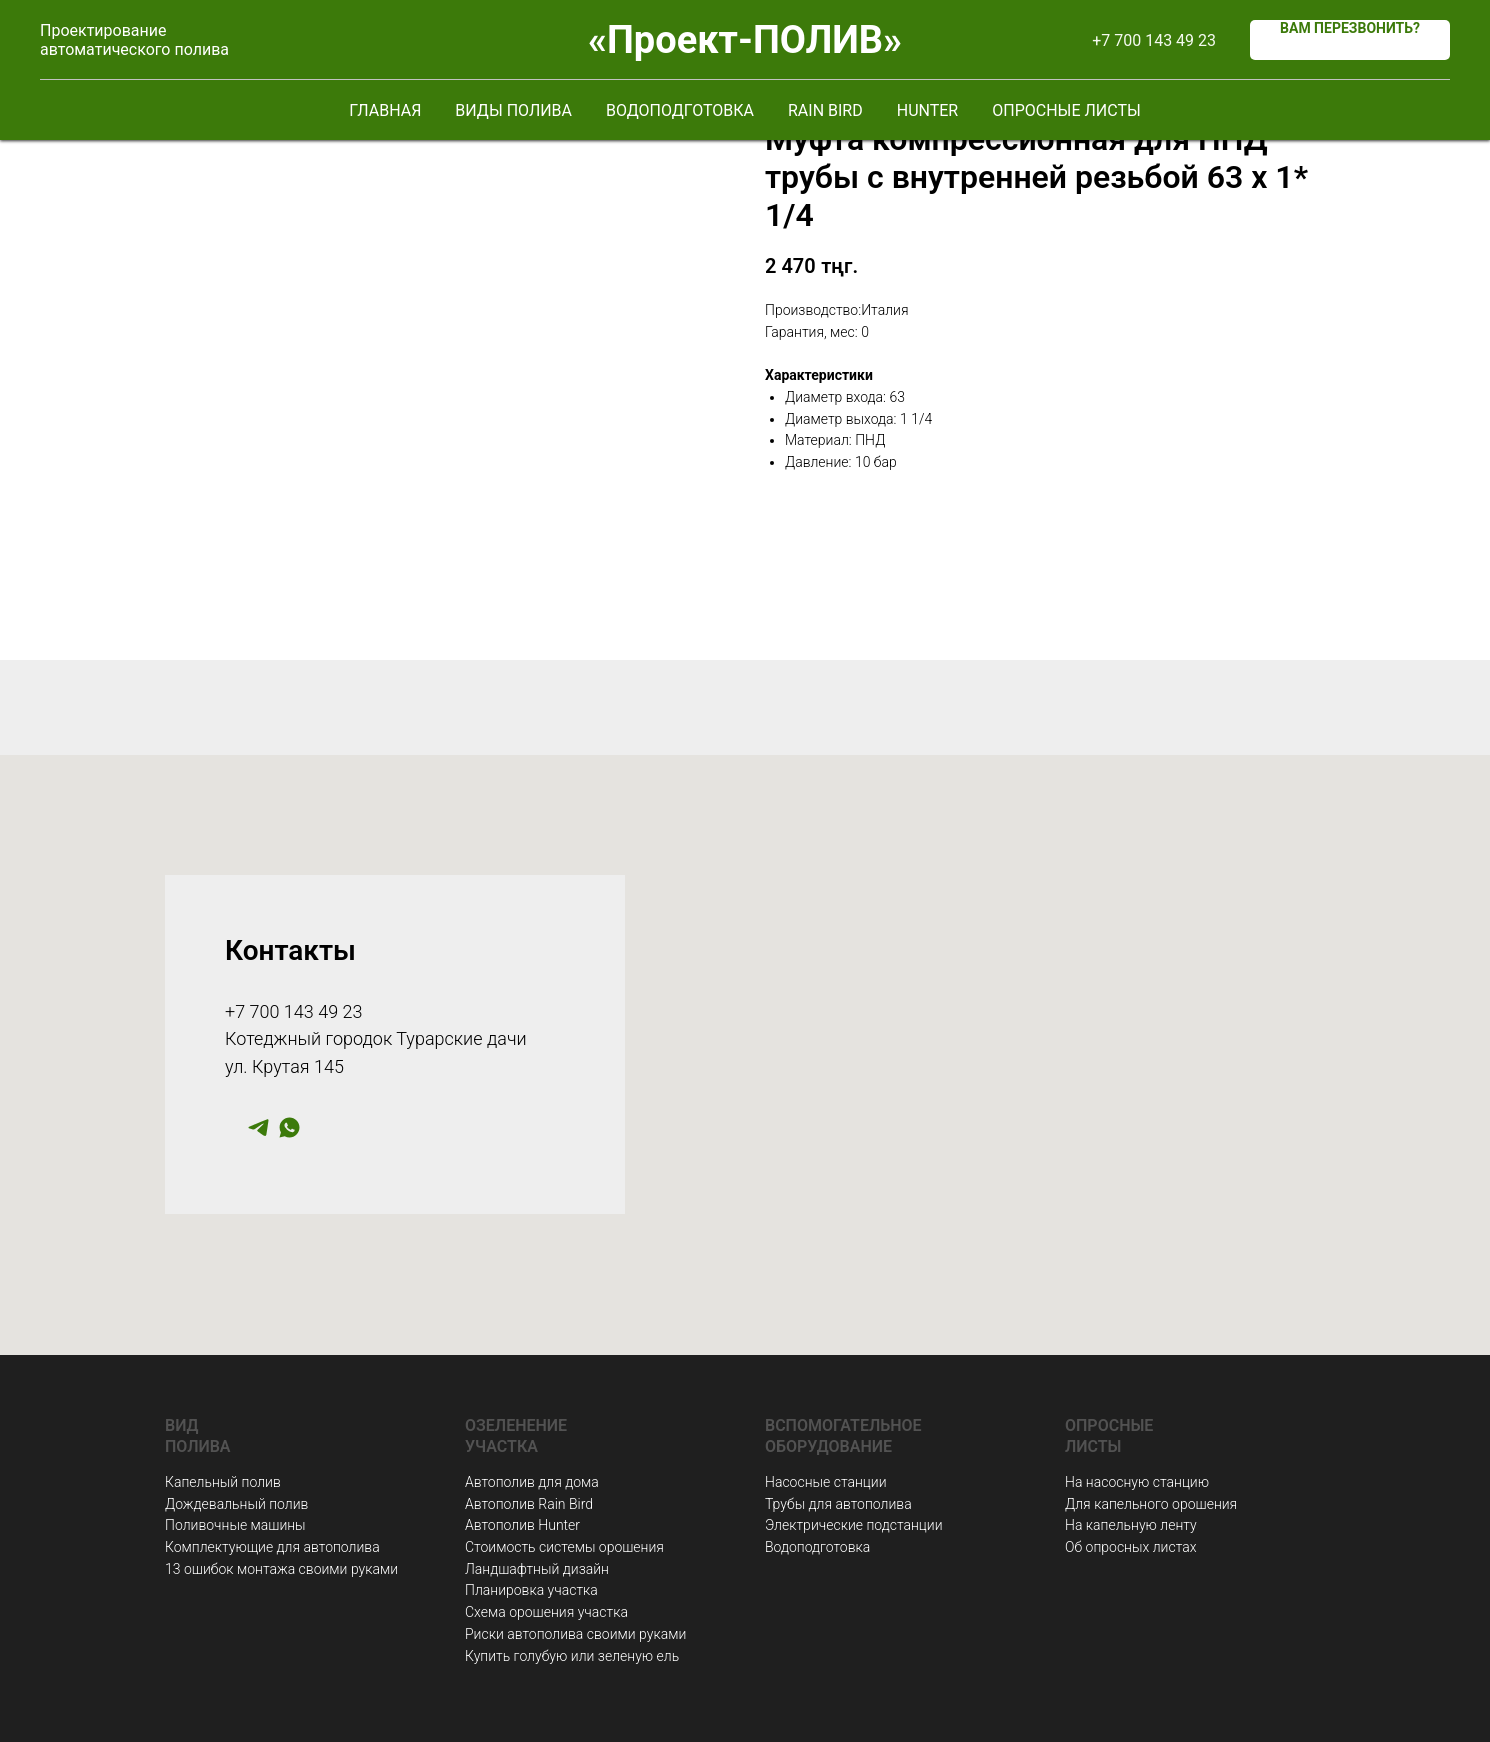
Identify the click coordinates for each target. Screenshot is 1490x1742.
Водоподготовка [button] (680, 110)
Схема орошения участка (546, 1612)
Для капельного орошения (1151, 1504)
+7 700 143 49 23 (1154, 40)
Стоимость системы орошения (564, 1547)
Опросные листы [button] (1066, 110)
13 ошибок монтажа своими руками (281, 1569)
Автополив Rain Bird (529, 1504)
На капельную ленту (1131, 1525)
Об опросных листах (1131, 1547)
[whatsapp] (289, 1134)
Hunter (927, 110)
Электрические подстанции (854, 1525)
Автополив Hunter (522, 1525)
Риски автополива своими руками (575, 1634)
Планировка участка (531, 1590)
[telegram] (258, 1134)
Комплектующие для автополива (272, 1547)
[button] (1350, 40)
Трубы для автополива (838, 1504)
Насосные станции (826, 1482)
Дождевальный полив (236, 1504)
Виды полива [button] (513, 110)
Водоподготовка (817, 1547)
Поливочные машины (235, 1525)
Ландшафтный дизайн (537, 1569)
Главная (385, 110)
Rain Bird (825, 110)
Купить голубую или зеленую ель (572, 1656)
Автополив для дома (532, 1482)
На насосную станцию (1137, 1482)
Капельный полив (223, 1482)
